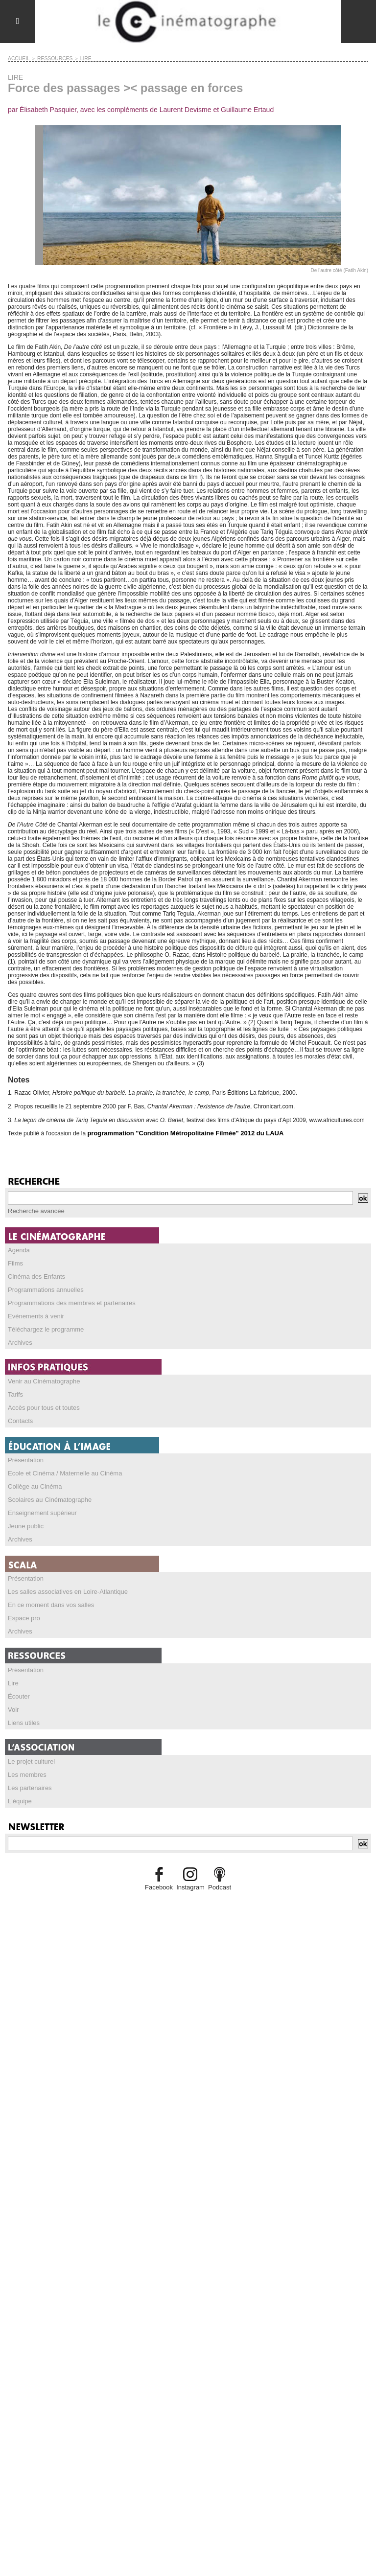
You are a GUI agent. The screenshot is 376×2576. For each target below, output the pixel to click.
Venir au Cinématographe (41, 1375)
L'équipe (19, 1783)
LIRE (77, 58)
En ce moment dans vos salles (48, 1592)
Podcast (217, 1869)
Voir (13, 1694)
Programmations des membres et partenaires (67, 1299)
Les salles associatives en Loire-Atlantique (63, 1580)
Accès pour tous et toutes (41, 1401)
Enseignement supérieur (39, 1503)
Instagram (190, 1869)
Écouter (18, 1682)
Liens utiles (22, 1707)
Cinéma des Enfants (34, 1273)
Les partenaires (28, 1771)
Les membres (26, 1758)
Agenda (18, 1248)
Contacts (19, 1413)
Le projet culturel (29, 1745)
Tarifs (15, 1388)
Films (15, 1261)
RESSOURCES (49, 58)
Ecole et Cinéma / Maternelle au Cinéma (60, 1465)
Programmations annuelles (43, 1286)
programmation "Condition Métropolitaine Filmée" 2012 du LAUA (177, 1132)
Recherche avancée (34, 1209)
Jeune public (24, 1516)
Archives (19, 1337)
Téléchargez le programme (43, 1324)
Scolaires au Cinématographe (46, 1490)
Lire (13, 1669)
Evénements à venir (34, 1312)
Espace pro (23, 1605)
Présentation (24, 1452)
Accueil (17, 58)
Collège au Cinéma (33, 1477)
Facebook (161, 1869)
